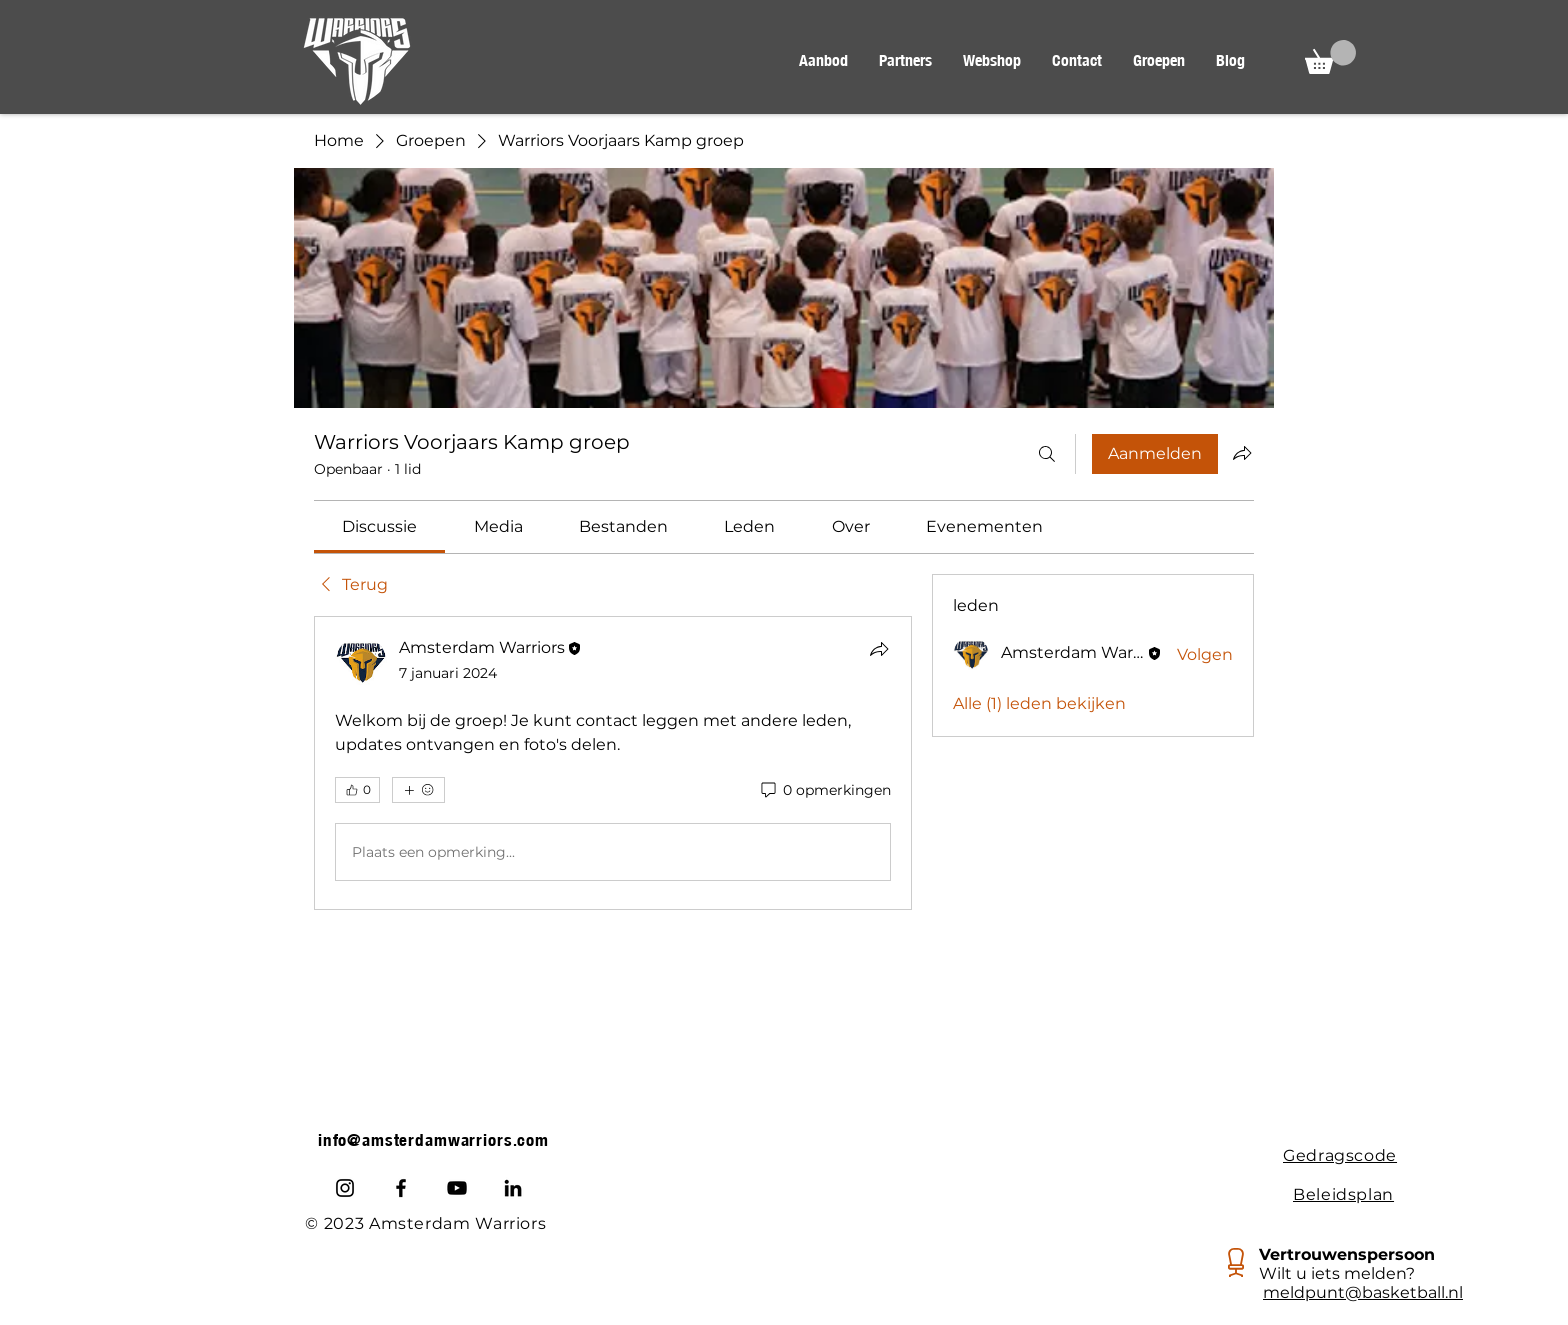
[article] (613, 763)
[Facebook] (401, 1188)
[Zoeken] (1047, 454)
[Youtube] (457, 1188)
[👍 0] (357, 790)
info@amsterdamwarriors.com (433, 1140)
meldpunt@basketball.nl (1363, 1292)
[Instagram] (345, 1188)
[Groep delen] (1242, 453)
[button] (823, 61)
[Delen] (879, 649)
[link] (379, 526)
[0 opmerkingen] (824, 791)
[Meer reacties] (418, 790)
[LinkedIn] (513, 1188)
